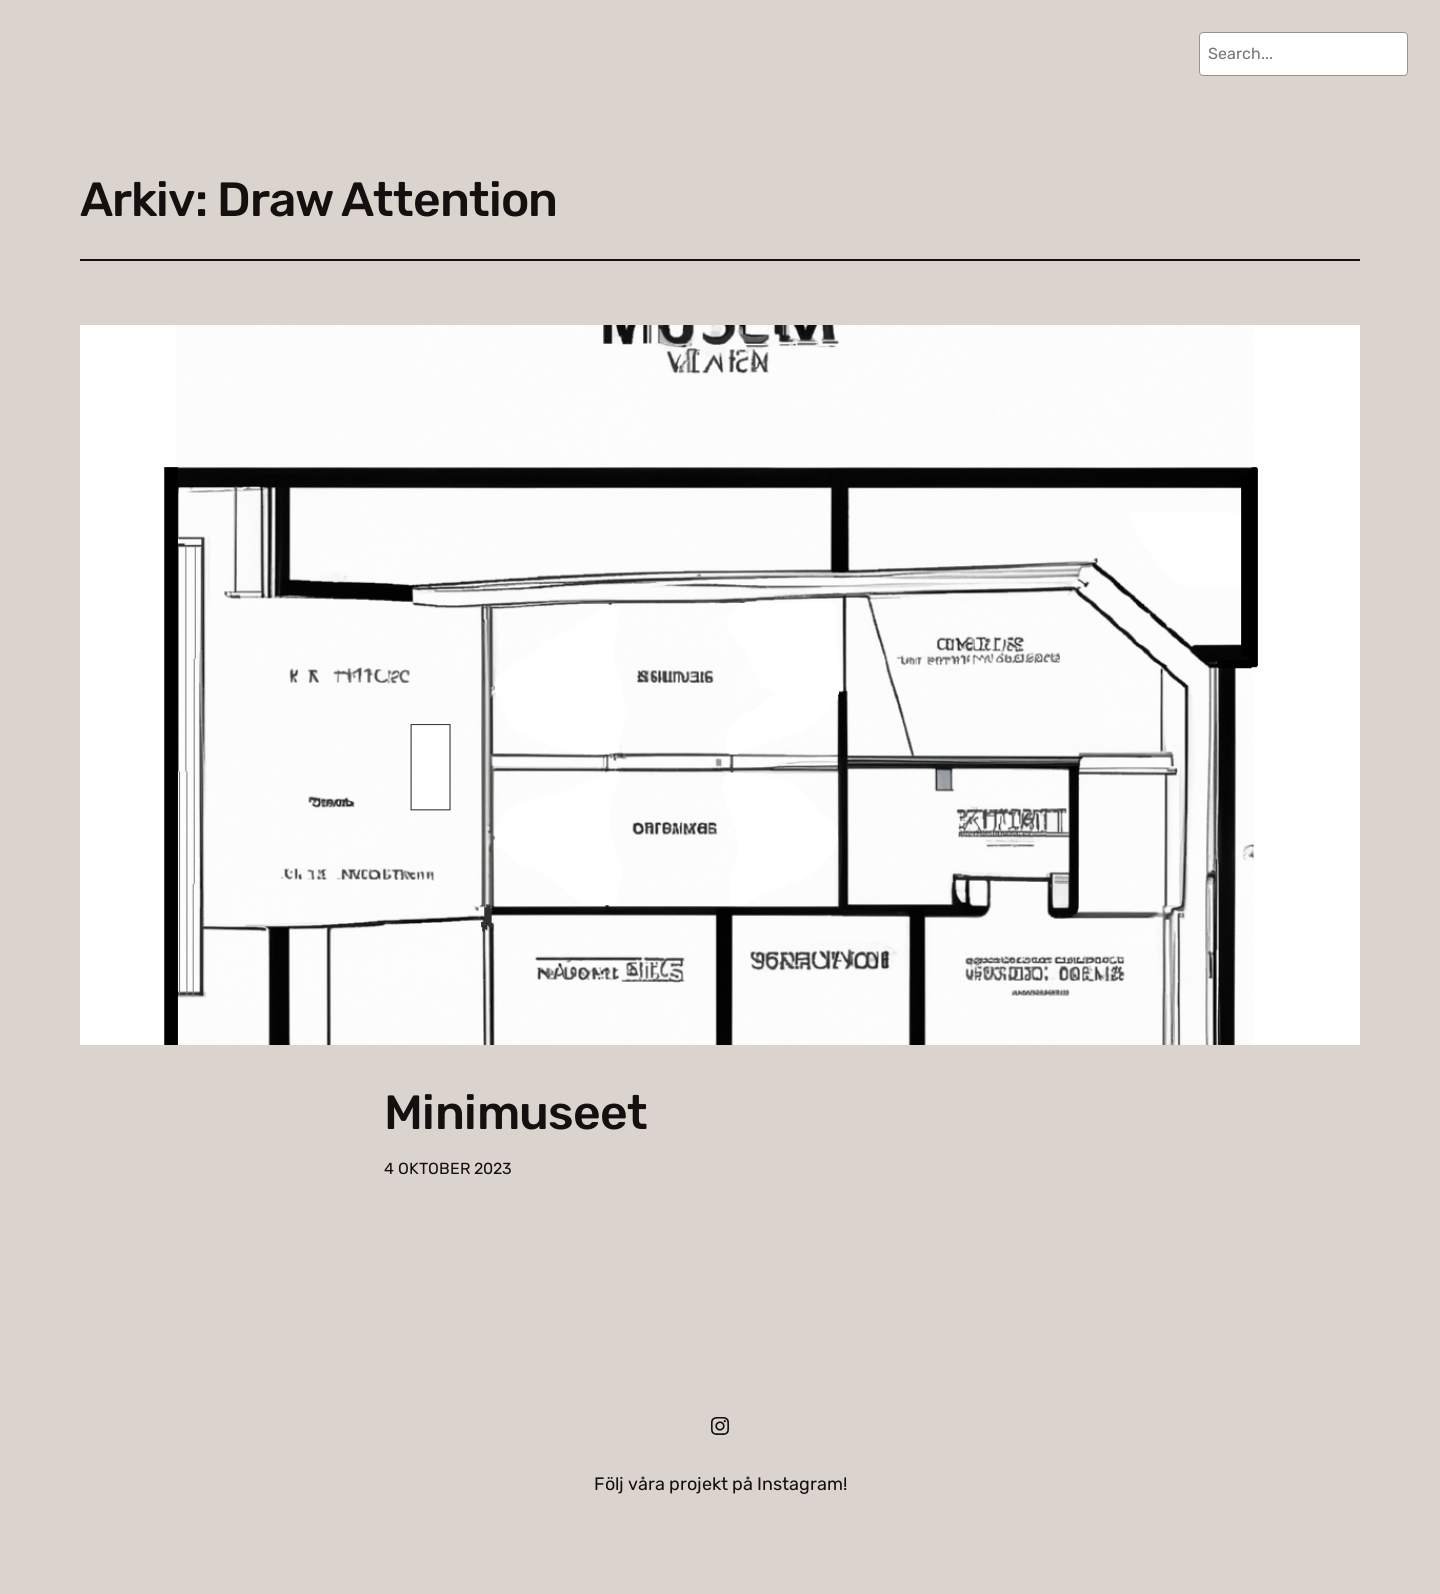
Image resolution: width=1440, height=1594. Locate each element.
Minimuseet (515, 1112)
